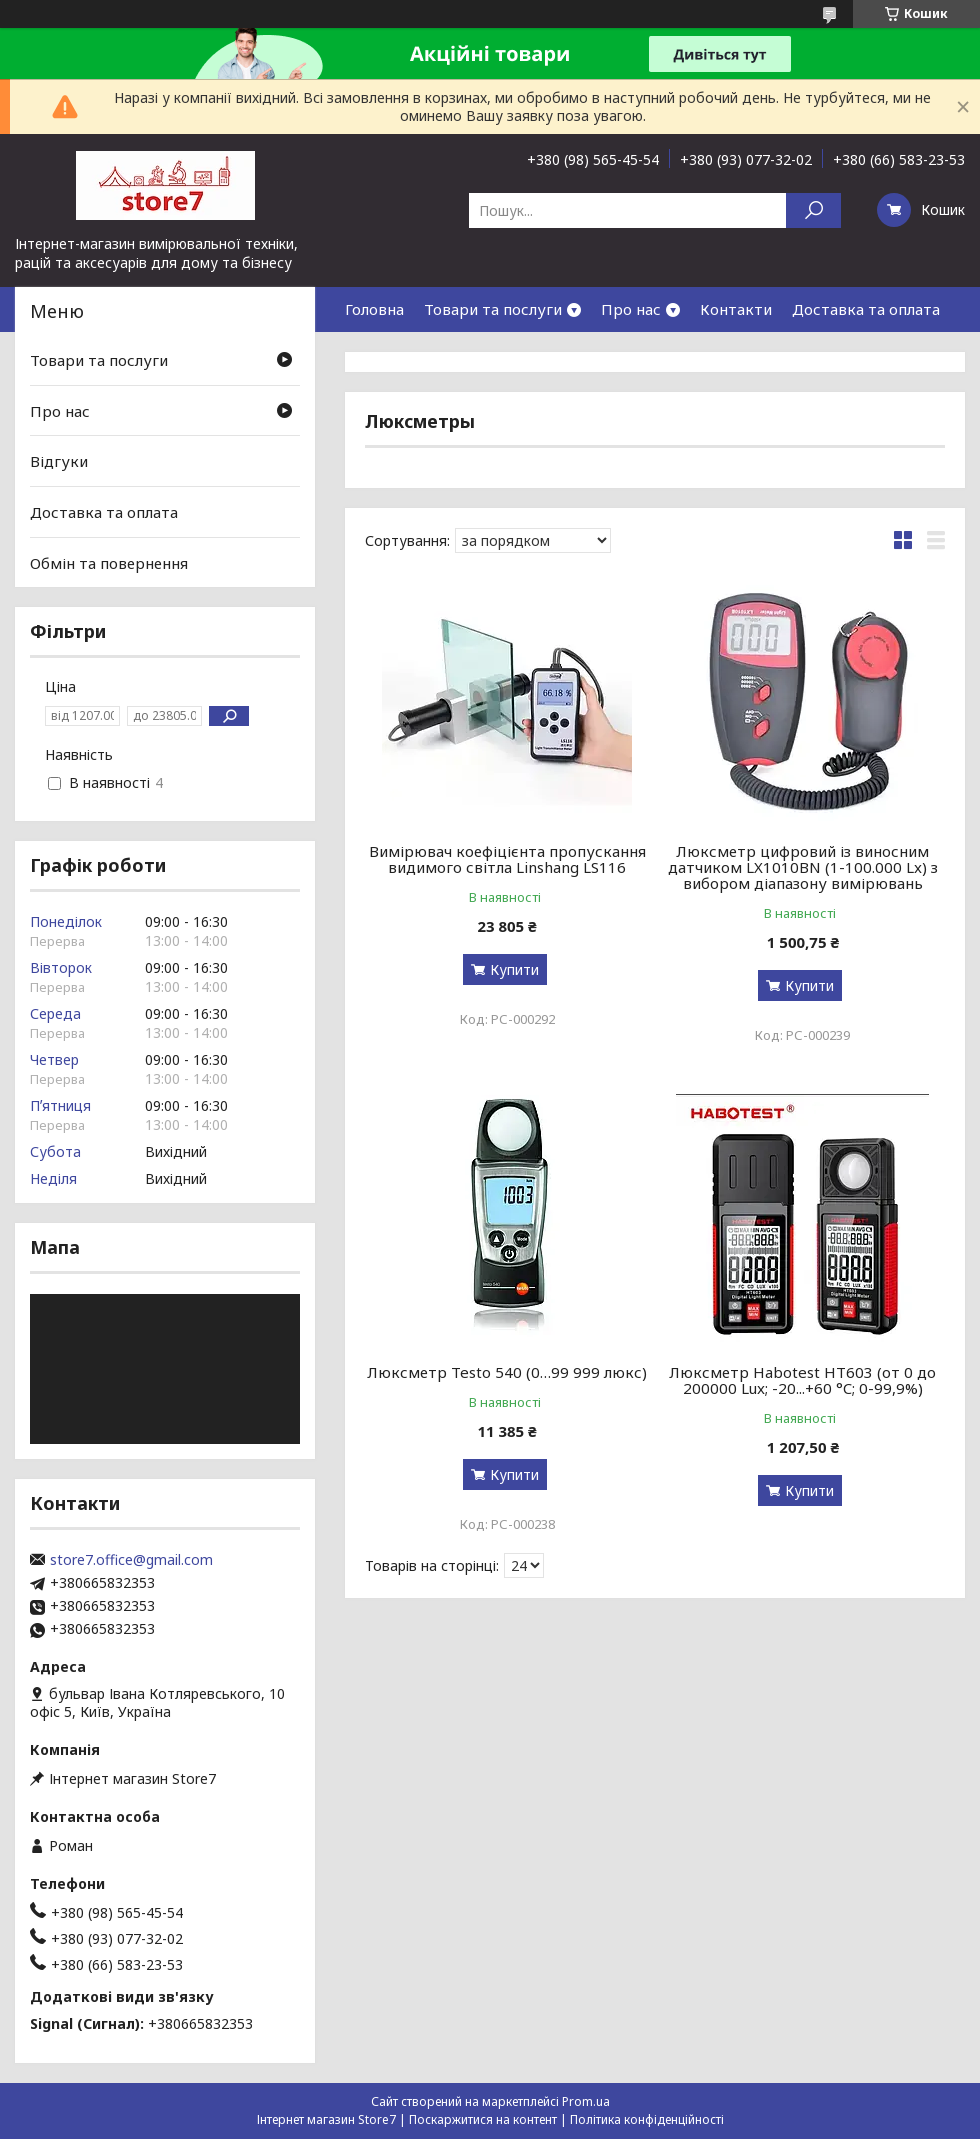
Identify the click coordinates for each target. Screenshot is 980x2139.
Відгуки (59, 461)
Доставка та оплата (866, 309)
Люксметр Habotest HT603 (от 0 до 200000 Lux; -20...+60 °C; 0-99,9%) (802, 1380)
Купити (514, 969)
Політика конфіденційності (647, 2119)
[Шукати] (813, 210)
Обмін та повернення (109, 562)
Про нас (631, 309)
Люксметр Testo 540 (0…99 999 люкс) (507, 1372)
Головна (374, 309)
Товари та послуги (493, 309)
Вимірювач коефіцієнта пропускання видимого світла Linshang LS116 (507, 859)
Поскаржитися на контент (483, 2119)
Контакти (736, 309)
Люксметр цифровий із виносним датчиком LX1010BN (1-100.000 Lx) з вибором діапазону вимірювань (803, 867)
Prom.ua (586, 2101)
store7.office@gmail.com (131, 1560)
